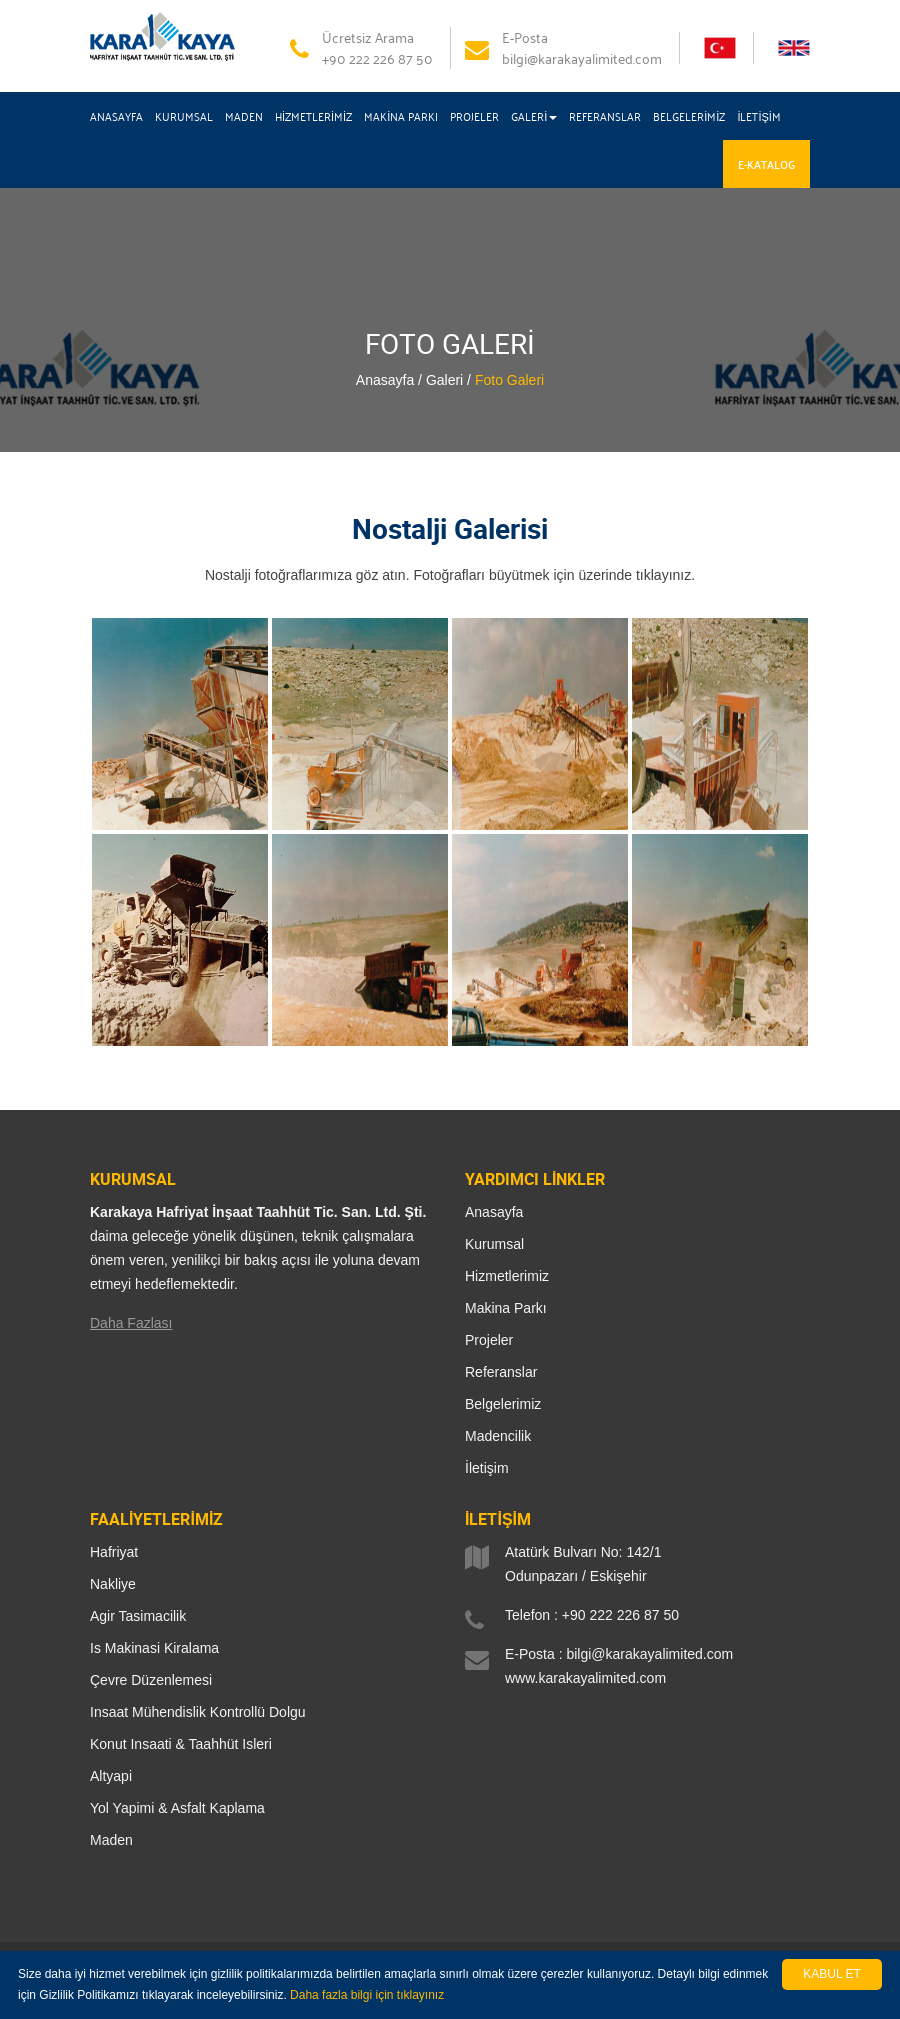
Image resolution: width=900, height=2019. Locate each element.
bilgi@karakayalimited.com (649, 1654)
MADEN (244, 116)
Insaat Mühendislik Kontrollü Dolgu (198, 1712)
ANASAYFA (116, 116)
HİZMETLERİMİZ (313, 116)
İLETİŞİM (759, 116)
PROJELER (474, 116)
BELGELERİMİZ (689, 116)
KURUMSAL (184, 116)
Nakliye (113, 1584)
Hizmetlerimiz (507, 1276)
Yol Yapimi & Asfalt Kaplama (177, 1808)
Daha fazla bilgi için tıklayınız (367, 1995)
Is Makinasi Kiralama (154, 1648)
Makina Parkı (506, 1308)
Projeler (489, 1340)
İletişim (487, 1468)
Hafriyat (114, 1552)
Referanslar (501, 1372)
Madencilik (498, 1436)
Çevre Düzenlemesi (151, 1680)
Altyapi (111, 1776)
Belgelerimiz (503, 1404)
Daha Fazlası (131, 1323)
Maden (111, 1840)
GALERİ (534, 116)
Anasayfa (494, 1212)
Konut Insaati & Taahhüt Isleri (181, 1744)
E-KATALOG (766, 164)
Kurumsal (494, 1244)
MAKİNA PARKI (401, 116)
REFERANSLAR (605, 116)
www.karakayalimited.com (585, 1678)
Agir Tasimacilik (138, 1616)
